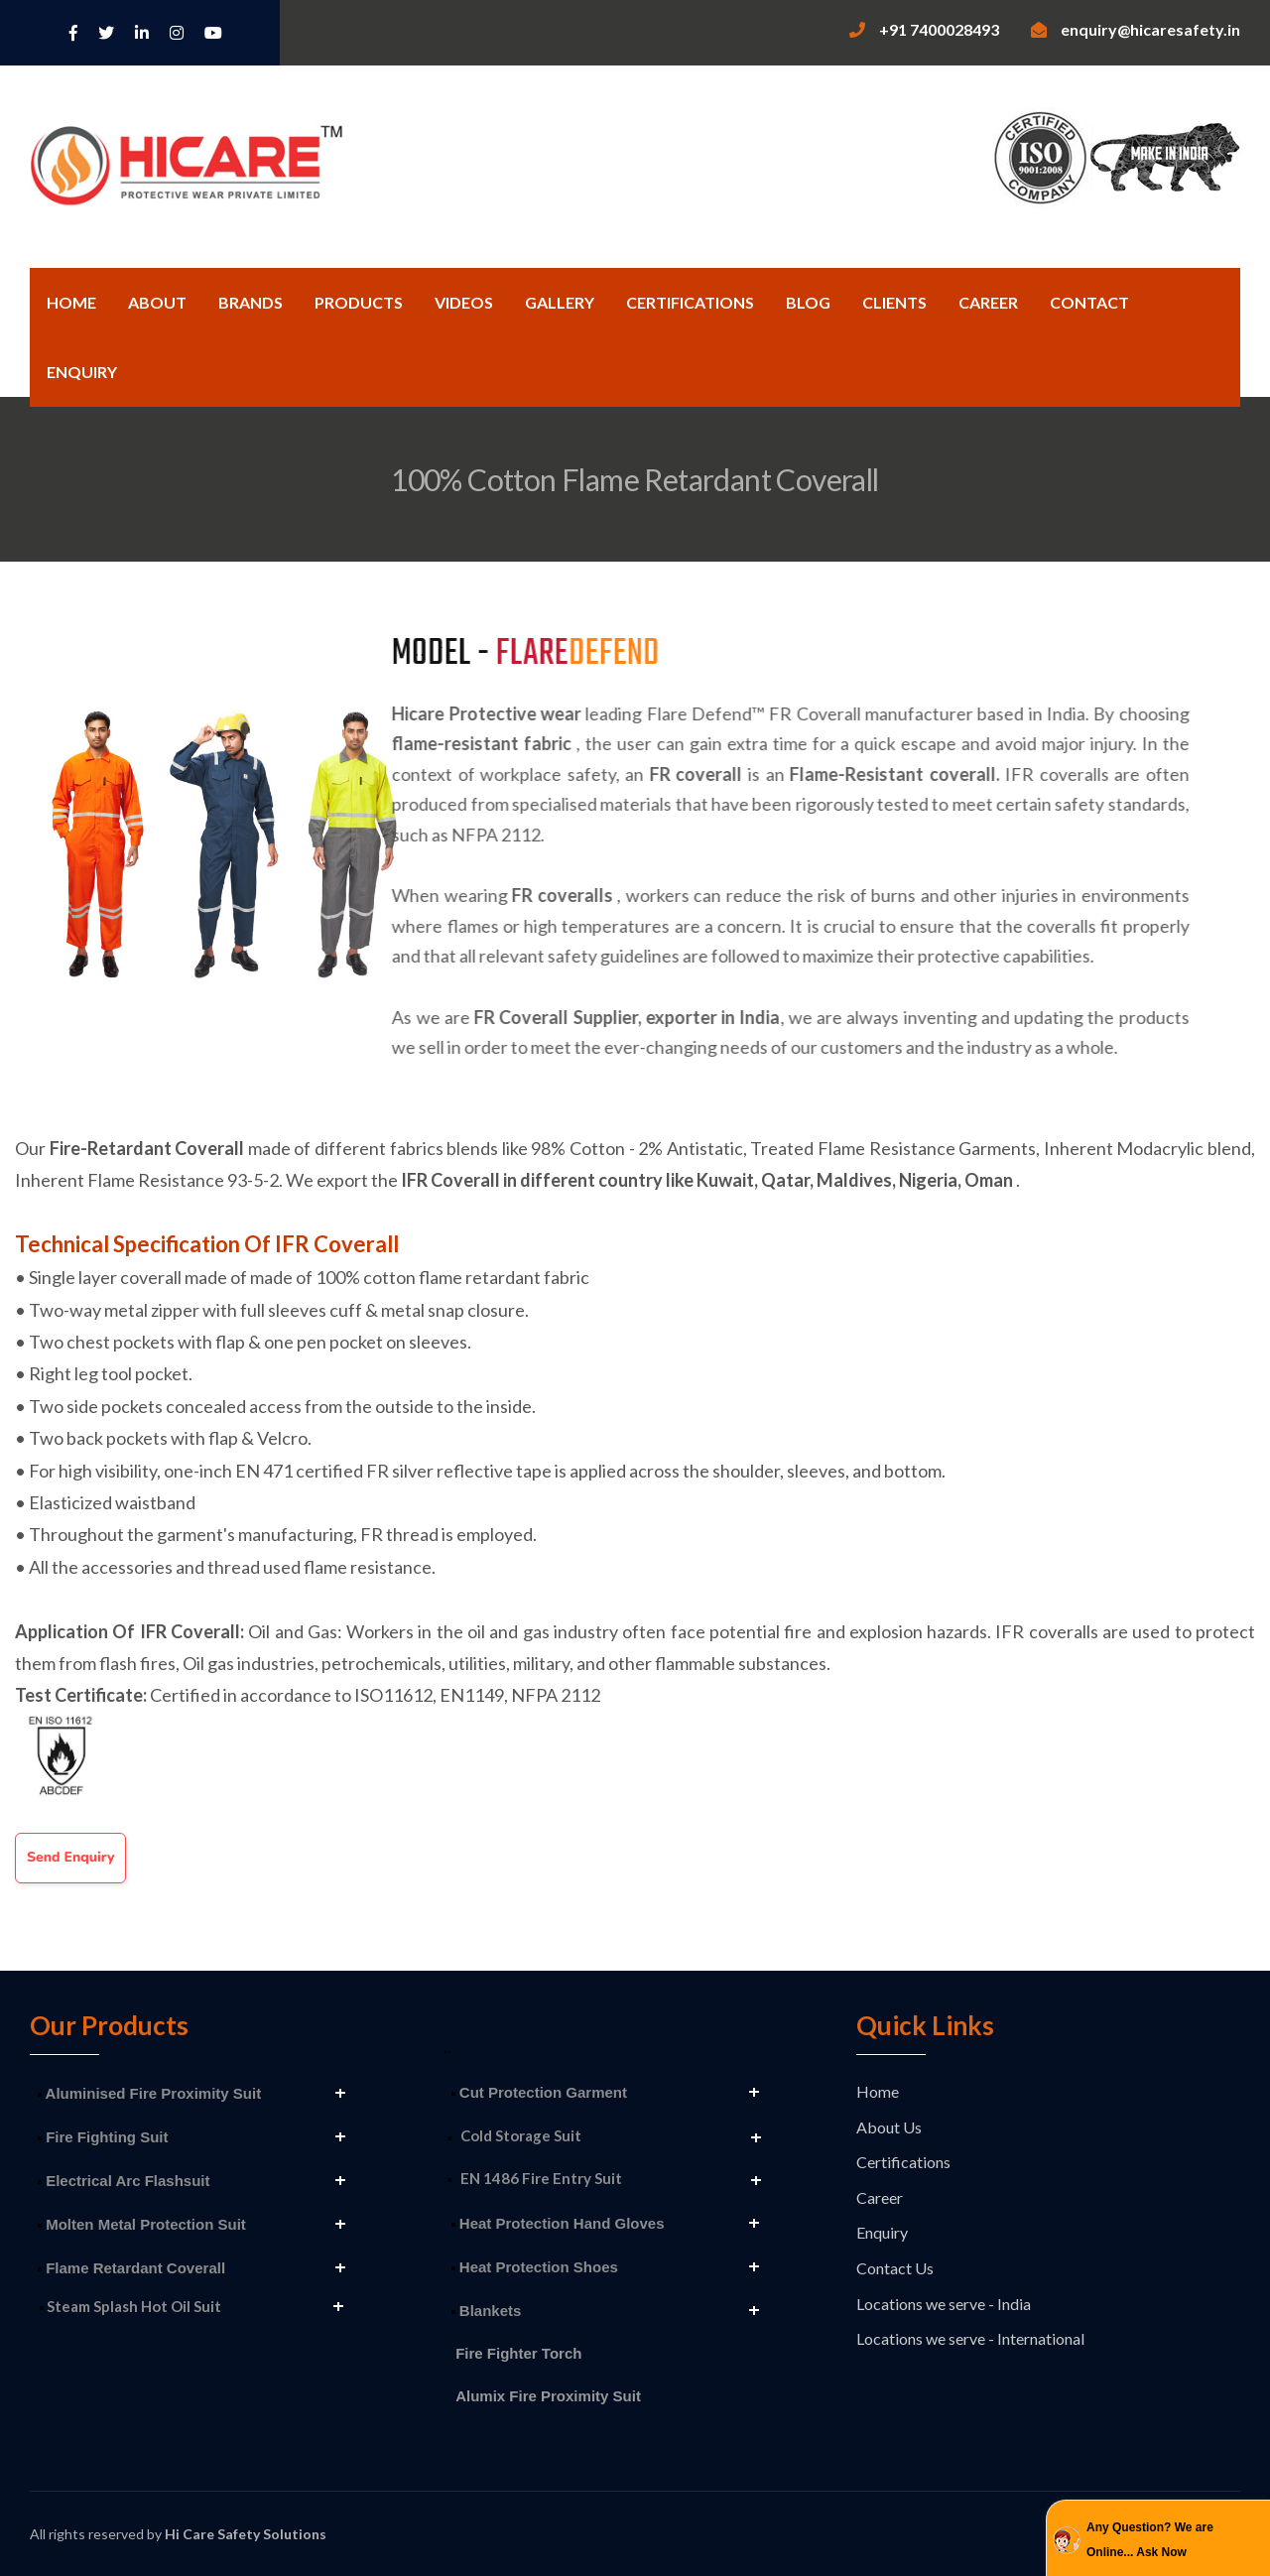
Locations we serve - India (943, 2303)
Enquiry (82, 371)
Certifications (690, 302)
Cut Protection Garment (539, 2092)
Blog (808, 302)
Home (71, 302)
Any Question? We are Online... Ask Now (1149, 2540)
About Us (889, 2127)
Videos (464, 302)
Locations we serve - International (970, 2338)
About (157, 302)
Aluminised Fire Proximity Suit (149, 2093)
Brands (250, 302)
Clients (894, 302)
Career (988, 302)
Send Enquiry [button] (70, 1857)
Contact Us (895, 2267)
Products (359, 302)
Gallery (559, 302)
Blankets (486, 2310)
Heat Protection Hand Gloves (558, 2223)
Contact (1089, 302)
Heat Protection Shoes (534, 2266)
